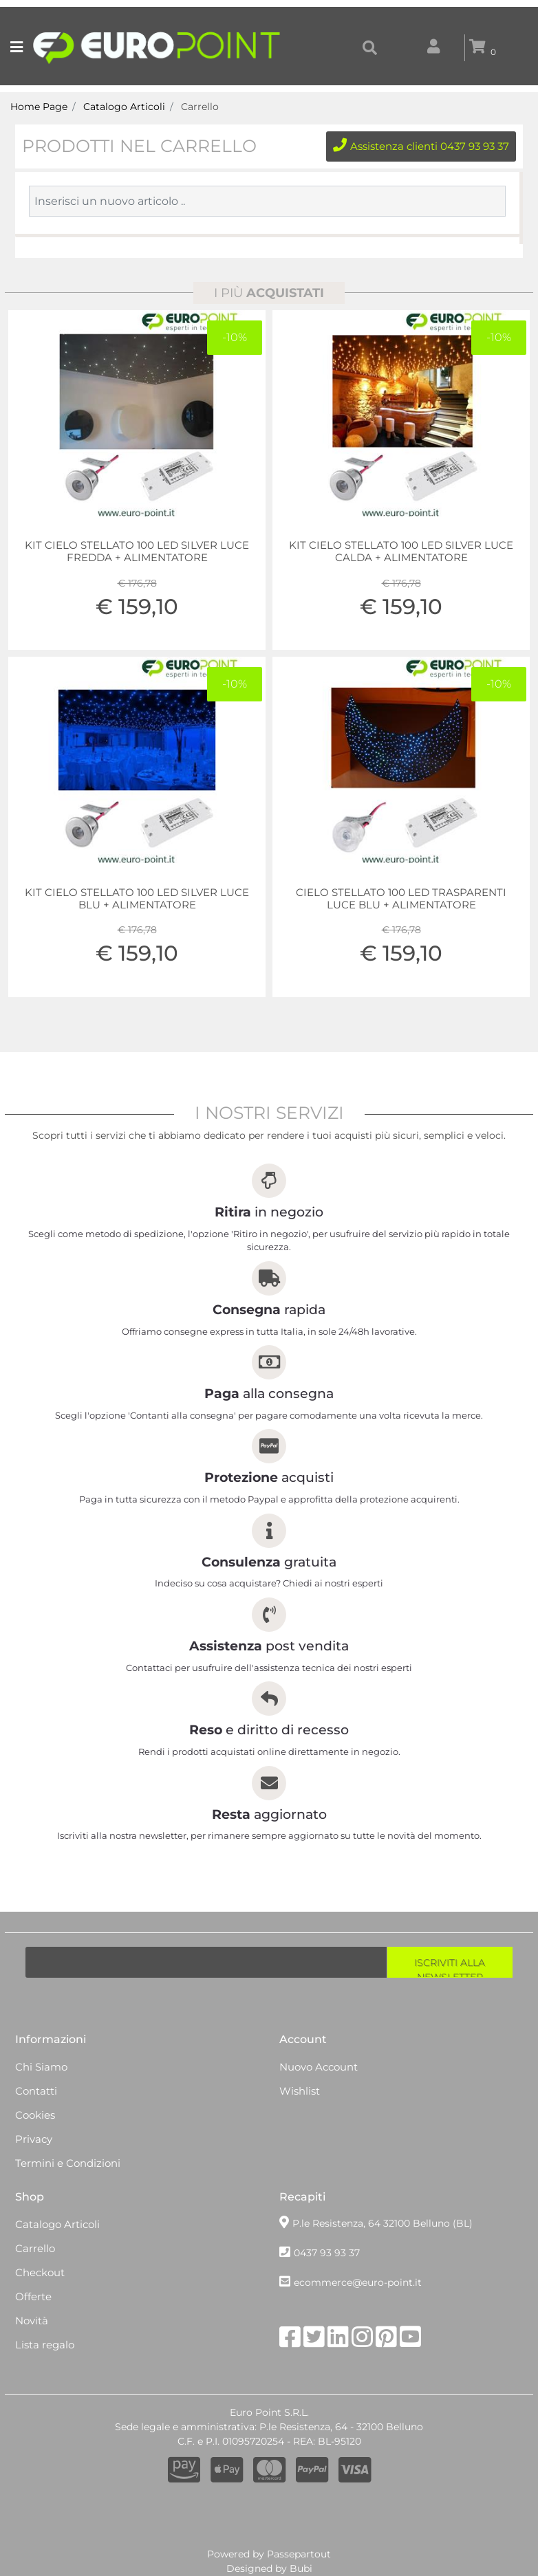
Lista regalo (44, 2344)
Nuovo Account (318, 2066)
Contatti (36, 2090)
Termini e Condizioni (67, 2163)
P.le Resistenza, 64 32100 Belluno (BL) (382, 2223)
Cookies (35, 2114)
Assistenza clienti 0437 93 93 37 (421, 146)
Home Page (38, 106)
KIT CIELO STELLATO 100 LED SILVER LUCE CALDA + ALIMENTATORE (401, 551)
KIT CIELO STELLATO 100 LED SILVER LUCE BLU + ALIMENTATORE (137, 898)
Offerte (33, 2296)
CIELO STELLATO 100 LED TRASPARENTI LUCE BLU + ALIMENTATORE (401, 898)
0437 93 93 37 (327, 2253)
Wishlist (299, 2090)
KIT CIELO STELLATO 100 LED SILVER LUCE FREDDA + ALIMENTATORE (137, 551)
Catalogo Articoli (124, 106)
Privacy (33, 2139)
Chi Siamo (41, 2066)
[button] (370, 48)
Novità (31, 2320)
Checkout (40, 2272)
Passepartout (299, 2554)
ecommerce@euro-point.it (358, 2282)
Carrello (200, 106)
